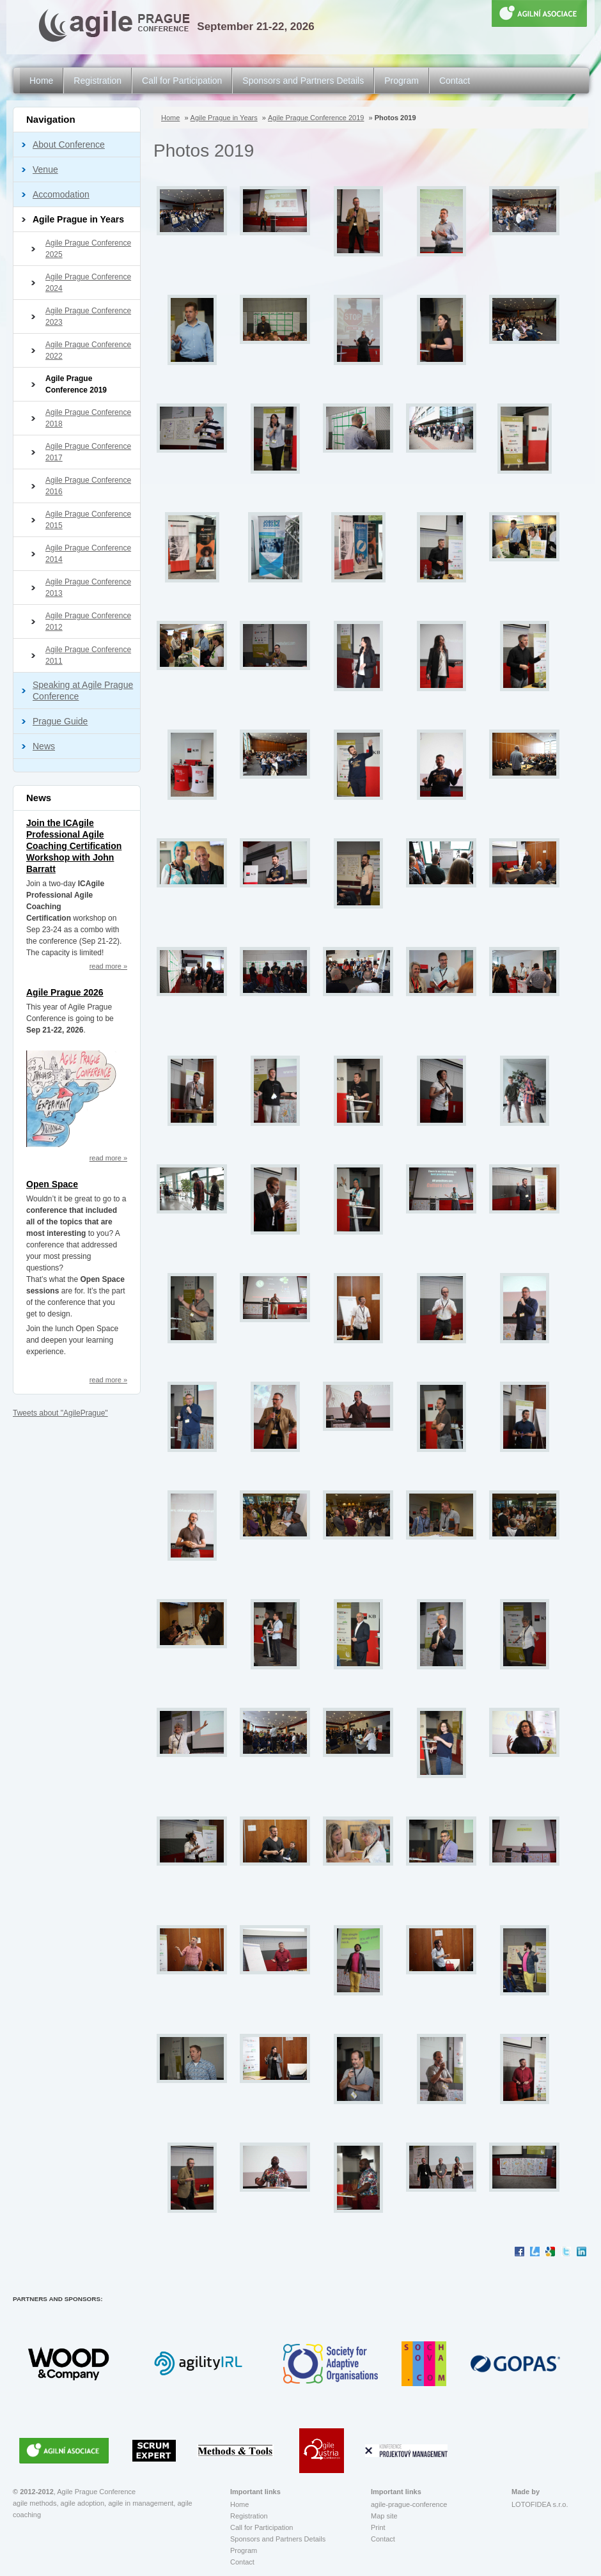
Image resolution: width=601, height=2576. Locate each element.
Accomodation (61, 194)
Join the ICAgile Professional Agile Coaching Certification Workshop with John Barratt (73, 846)
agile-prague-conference (409, 2504)
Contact (454, 80)
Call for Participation (182, 80)
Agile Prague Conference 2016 (88, 486)
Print (378, 2527)
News (44, 746)
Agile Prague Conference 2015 (88, 520)
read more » (108, 966)
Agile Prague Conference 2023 (88, 316)
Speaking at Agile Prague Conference (83, 690)
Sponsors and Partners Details (303, 80)
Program (401, 80)
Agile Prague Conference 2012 (88, 621)
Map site (384, 2516)
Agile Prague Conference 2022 (88, 350)
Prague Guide (60, 721)
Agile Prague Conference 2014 (88, 553)
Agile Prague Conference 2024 (88, 282)
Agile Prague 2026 (65, 992)
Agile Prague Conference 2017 (88, 452)
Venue (45, 169)
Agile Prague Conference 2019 (76, 384)
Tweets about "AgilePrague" (60, 1413)
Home (41, 80)
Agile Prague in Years (78, 219)
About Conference (69, 144)
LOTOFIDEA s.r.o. (539, 2504)
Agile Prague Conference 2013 (88, 587)
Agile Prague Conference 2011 (88, 655)
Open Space (52, 1184)
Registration (97, 80)
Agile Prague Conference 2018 (88, 418)
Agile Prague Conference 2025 (88, 248)
